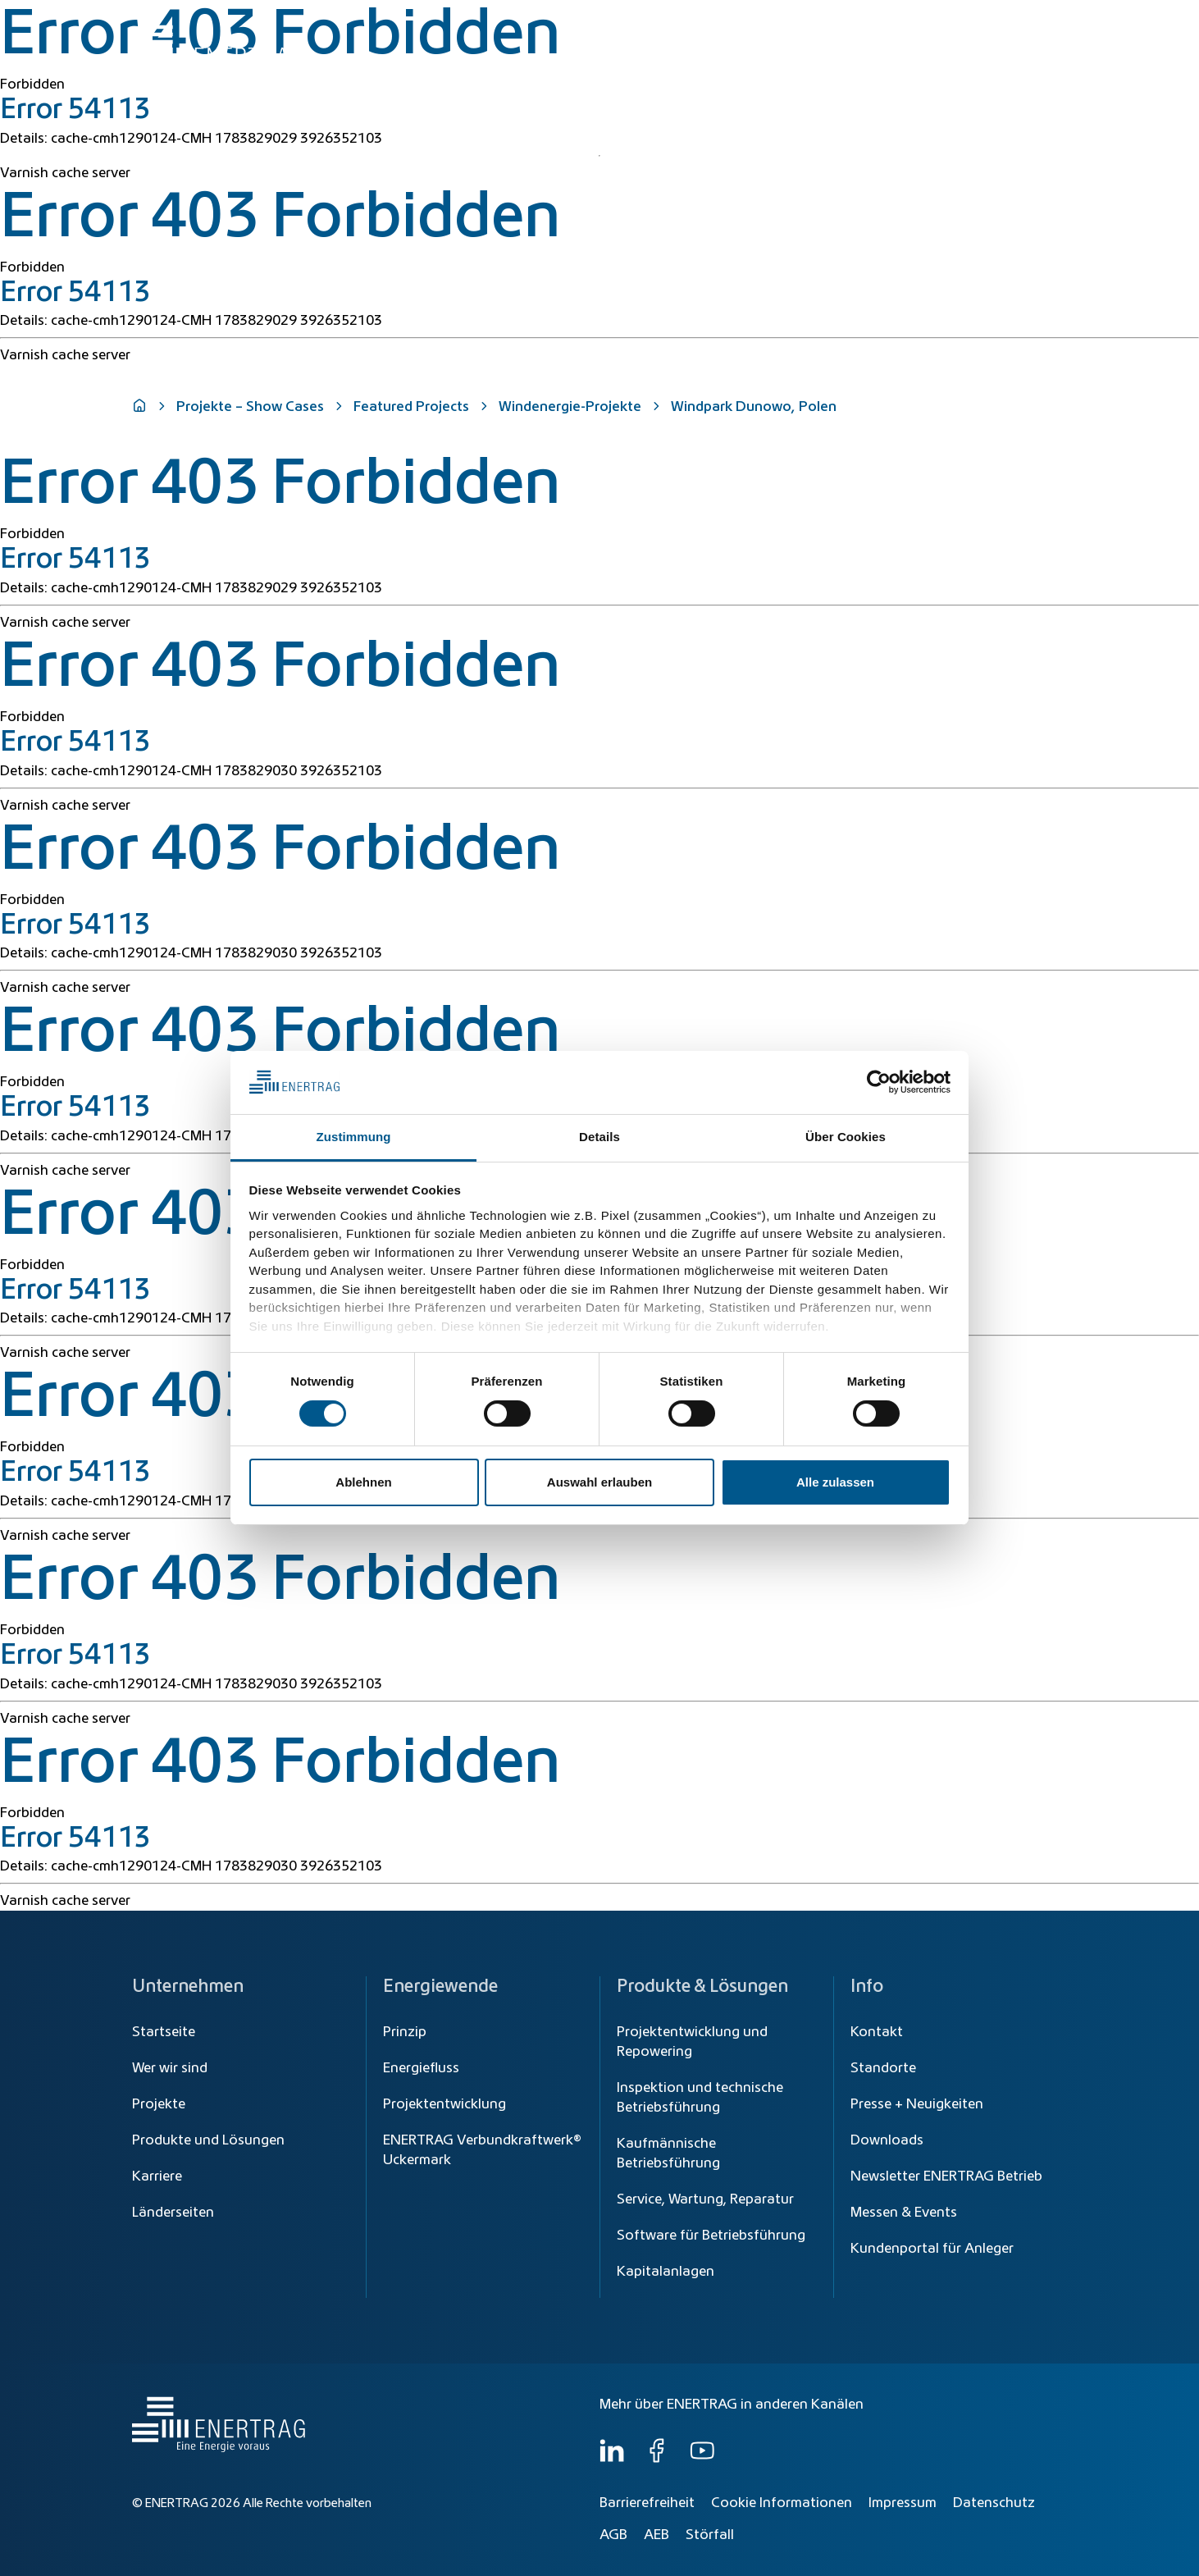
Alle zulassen (835, 1482)
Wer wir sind (1013, 59)
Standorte (883, 2068)
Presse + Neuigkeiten (916, 2104)
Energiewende (690, 59)
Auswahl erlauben (599, 1482)
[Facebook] (657, 2458)
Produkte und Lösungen (208, 2140)
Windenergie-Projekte (570, 406)
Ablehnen (363, 1482)
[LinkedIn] (612, 2458)
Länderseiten (173, 2212)
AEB (656, 2535)
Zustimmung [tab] (354, 1137)
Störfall (710, 2535)
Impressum (902, 2503)
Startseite (163, 2032)
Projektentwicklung (444, 2104)
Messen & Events (903, 2212)
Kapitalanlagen (665, 2271)
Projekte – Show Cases (250, 406)
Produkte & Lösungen (820, 59)
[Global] (986, 22)
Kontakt (876, 2032)
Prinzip (404, 2032)
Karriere (157, 2176)
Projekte (158, 2104)
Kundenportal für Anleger (932, 2248)
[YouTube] (702, 2458)
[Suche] (658, 22)
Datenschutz (994, 2503)
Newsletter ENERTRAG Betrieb (946, 2176)
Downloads (886, 2140)
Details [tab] (599, 1137)
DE (1050, 23)
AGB (613, 2535)
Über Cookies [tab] (845, 1137)
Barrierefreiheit (647, 2503)
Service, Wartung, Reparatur (705, 2199)
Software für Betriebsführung (711, 2235)
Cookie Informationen (781, 2503)
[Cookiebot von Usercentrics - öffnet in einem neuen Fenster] (879, 1082)
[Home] (217, 44)
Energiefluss (421, 2068)
